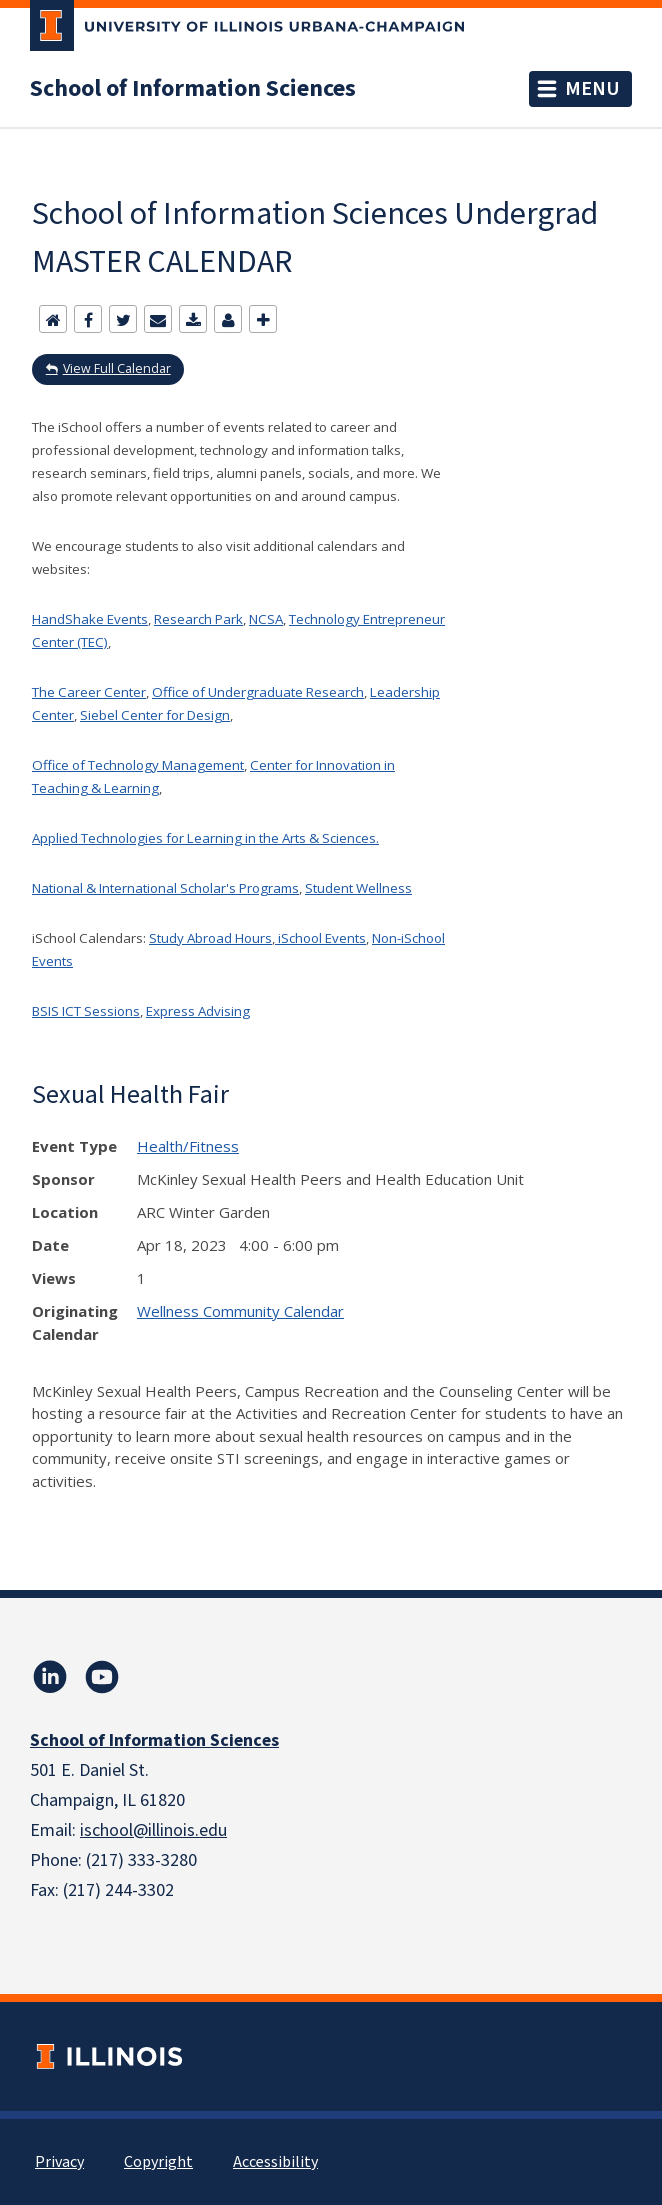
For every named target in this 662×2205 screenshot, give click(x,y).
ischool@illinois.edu (153, 1830)
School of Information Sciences (193, 89)
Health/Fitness (188, 1146)
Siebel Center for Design (155, 715)
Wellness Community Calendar (240, 1311)
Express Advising (198, 1011)
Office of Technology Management (138, 765)
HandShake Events (90, 619)
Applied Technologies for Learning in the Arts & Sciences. (205, 838)
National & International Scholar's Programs (165, 888)
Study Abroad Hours (210, 938)
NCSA (266, 619)
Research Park (198, 619)
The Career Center (89, 692)
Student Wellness (358, 888)
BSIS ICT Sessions (86, 1011)
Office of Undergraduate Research (258, 692)
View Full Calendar (117, 368)
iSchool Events (320, 938)
